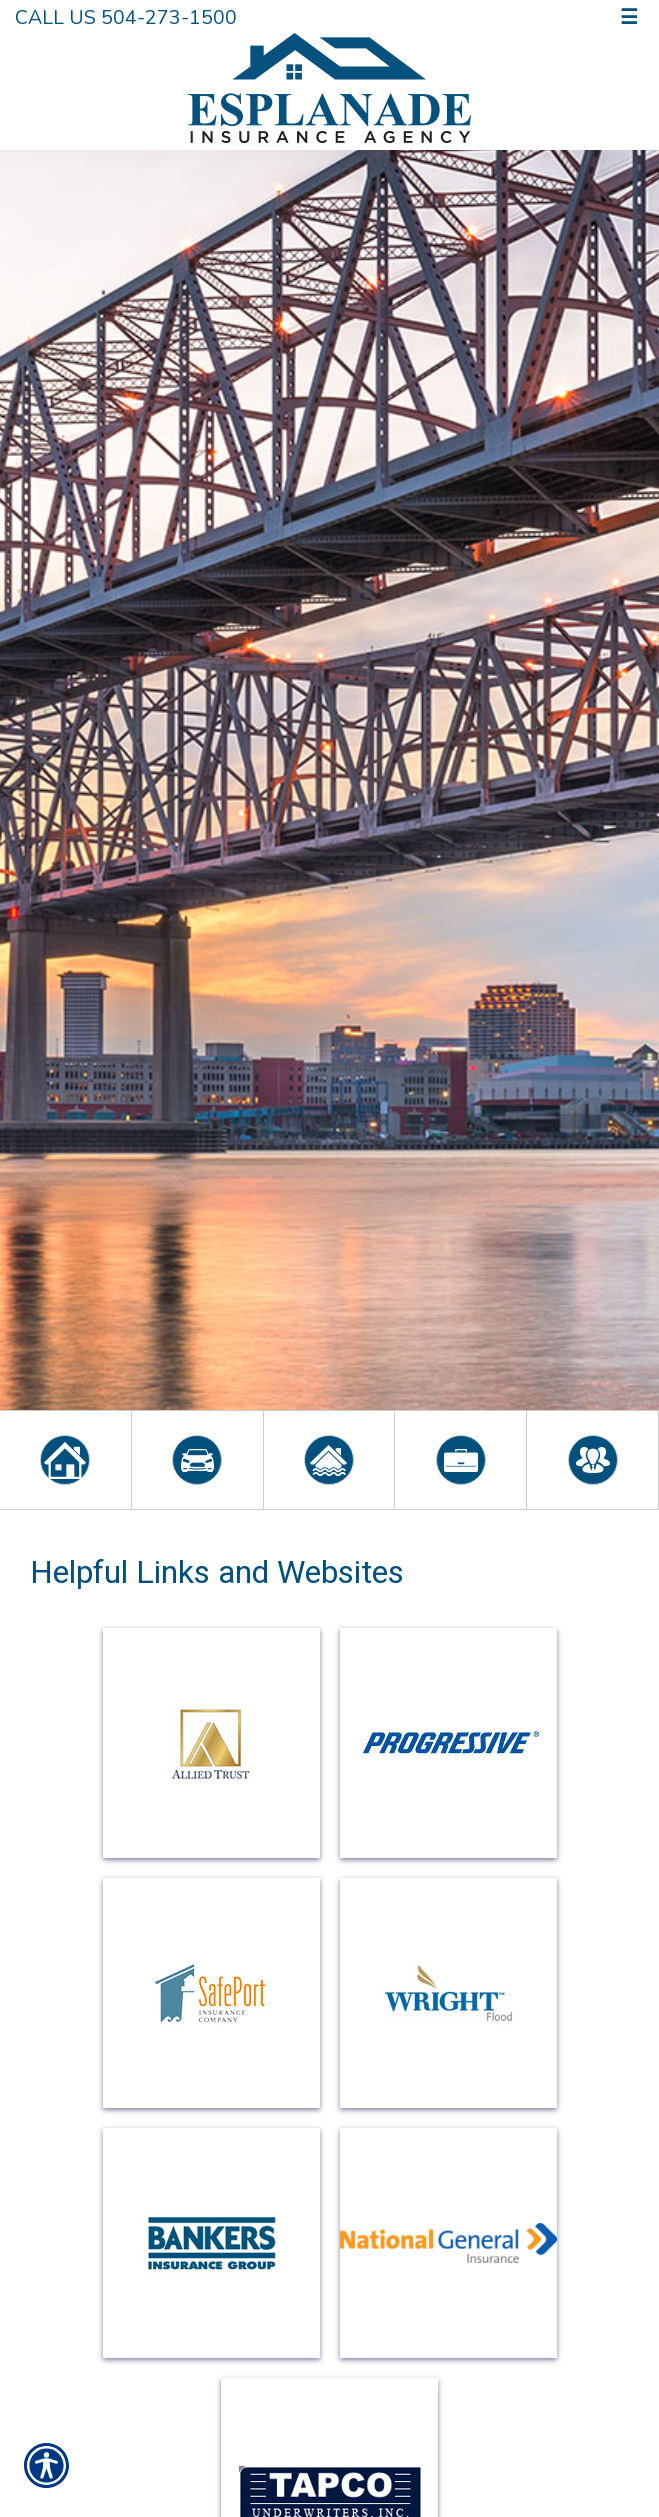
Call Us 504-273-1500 (126, 17)
